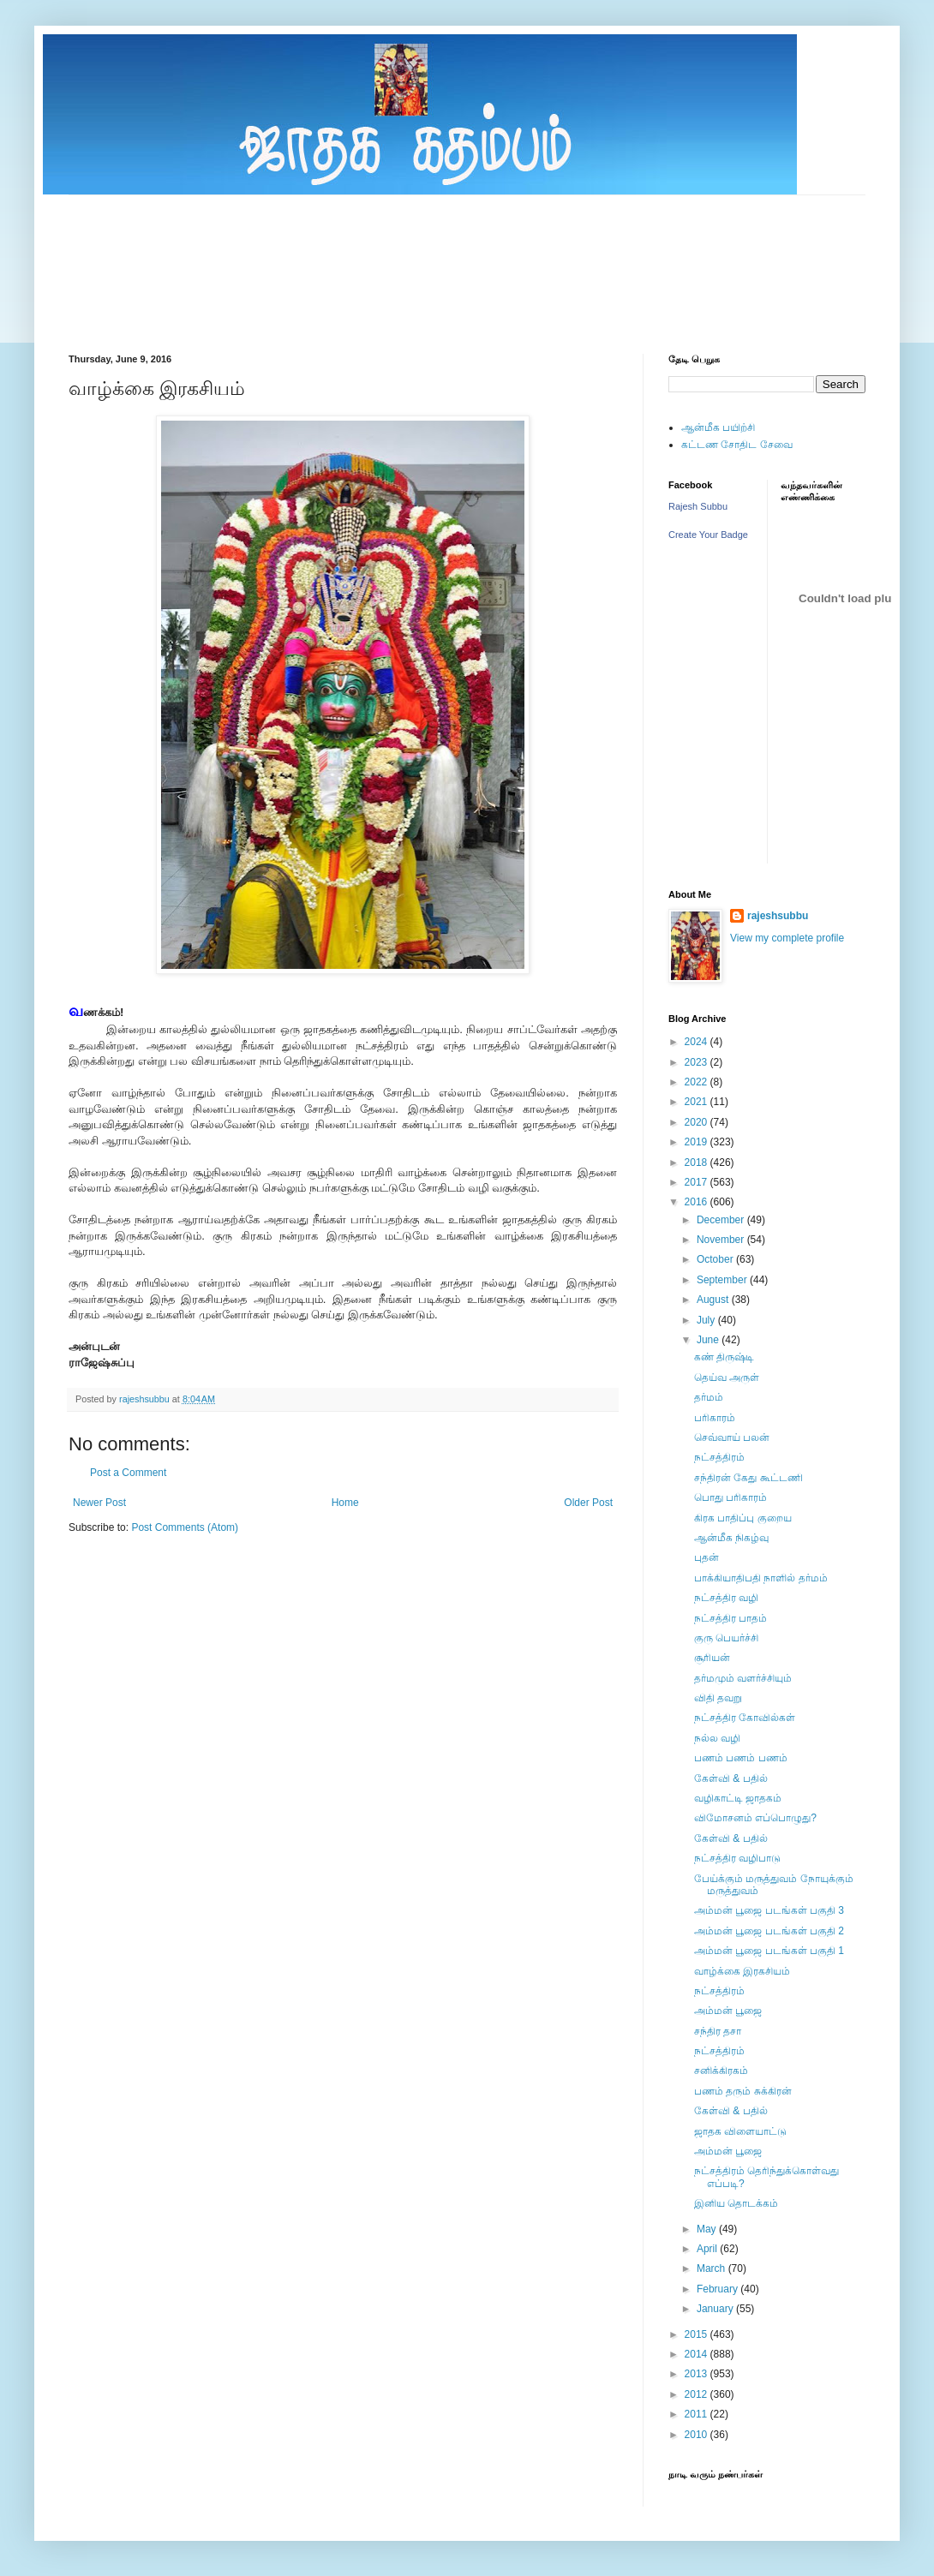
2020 (697, 1122)
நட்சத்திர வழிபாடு (737, 1858)
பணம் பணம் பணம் (740, 1758)
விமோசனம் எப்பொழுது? (755, 1818)
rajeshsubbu (145, 1399)
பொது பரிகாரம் (730, 1497)
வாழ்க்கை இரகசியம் (742, 1971)
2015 (697, 2334)
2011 (697, 2414)
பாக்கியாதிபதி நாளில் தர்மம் (761, 1578)
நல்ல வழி (717, 1738)
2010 (697, 2435)
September (723, 1280)
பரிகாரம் (714, 1418)
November (722, 1240)
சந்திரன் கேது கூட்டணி (748, 1478)
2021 (697, 1102)
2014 (697, 2354)
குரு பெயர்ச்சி (726, 1638)
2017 (697, 1182)
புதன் (706, 1557)
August (714, 1300)
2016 (697, 1202)
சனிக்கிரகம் (721, 2071)
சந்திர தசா (717, 2031)
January (716, 2309)
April (708, 2249)
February (718, 2289)
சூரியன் (712, 1658)
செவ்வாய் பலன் (731, 1437)
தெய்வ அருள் (726, 1378)
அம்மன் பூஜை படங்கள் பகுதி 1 (769, 1951)
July (707, 1320)
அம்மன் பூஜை (728, 2011)
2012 (697, 2394)
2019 (697, 1142)
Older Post (588, 1503)
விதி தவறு (718, 1698)
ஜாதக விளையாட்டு (740, 2131)
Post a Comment (128, 1473)
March (712, 2268)
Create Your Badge (708, 534)
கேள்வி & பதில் (731, 1778)
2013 (697, 2374)
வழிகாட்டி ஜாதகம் (737, 1798)
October (716, 1259)
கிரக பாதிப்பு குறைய (743, 1518)
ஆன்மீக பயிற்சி (718, 427)
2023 (697, 1062)
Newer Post (99, 1503)
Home (345, 1503)
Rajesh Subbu (697, 506)
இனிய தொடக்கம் (736, 2203)
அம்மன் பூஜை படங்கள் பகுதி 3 (769, 1910)
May (708, 2229)
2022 (697, 1082)
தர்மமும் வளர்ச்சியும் (743, 1678)
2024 (697, 1042)
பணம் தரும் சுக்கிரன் (743, 2091)
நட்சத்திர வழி (726, 1598)
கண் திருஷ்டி (724, 1357)
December (722, 1220)
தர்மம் (708, 1397)
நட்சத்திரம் (719, 1457)
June (709, 1340)
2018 (697, 1162)
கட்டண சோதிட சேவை (737, 445)
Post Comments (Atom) (184, 1527)
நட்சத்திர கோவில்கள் (744, 1718)
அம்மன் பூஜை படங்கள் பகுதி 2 (769, 1931)
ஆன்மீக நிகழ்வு (731, 1538)
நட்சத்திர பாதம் (730, 1618)
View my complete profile (787, 938)
